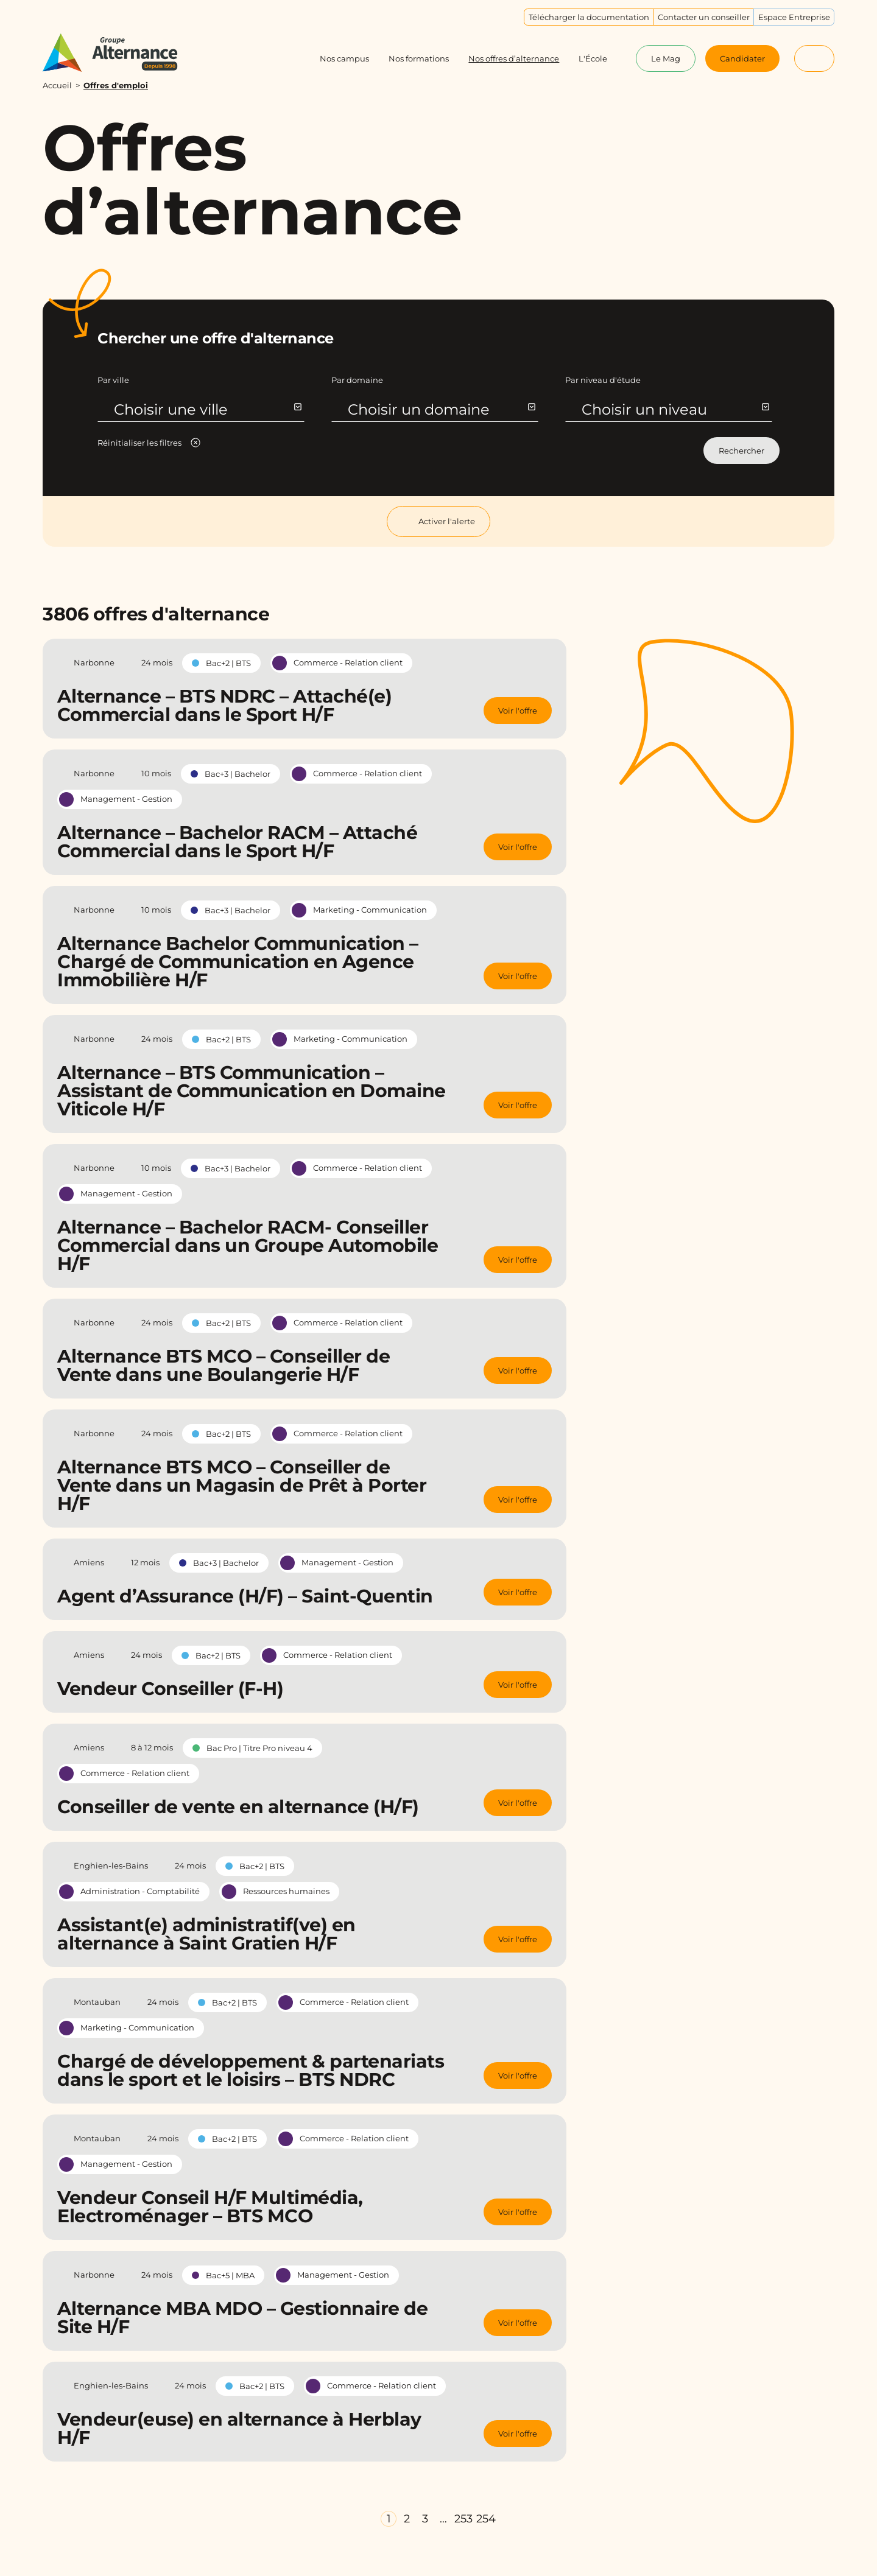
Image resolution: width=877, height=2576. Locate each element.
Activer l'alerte (438, 521)
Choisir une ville (207, 409)
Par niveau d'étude (603, 380)
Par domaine (357, 380)
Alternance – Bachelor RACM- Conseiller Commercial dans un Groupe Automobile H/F (247, 1245)
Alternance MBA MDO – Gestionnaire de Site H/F (242, 2317)
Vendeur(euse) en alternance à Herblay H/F (239, 2428)
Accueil (57, 85)
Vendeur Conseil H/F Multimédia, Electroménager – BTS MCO (210, 2206)
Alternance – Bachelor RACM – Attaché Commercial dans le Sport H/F (237, 841)
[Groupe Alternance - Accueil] (122, 52)
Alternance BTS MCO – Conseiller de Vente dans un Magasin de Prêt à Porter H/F (241, 1485)
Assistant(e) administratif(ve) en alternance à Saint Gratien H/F (206, 1934)
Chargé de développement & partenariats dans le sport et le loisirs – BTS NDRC (250, 2070)
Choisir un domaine (441, 409)
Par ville (113, 380)
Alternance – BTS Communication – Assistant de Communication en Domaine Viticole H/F (251, 1090)
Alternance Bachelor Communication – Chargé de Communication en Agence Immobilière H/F (237, 961)
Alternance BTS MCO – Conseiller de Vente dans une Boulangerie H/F (223, 1365)
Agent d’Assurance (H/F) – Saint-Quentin (245, 1596)
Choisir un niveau (675, 409)
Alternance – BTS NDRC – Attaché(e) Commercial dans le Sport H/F (224, 705)
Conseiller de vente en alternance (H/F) (238, 1806)
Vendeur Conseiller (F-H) (170, 1688)
